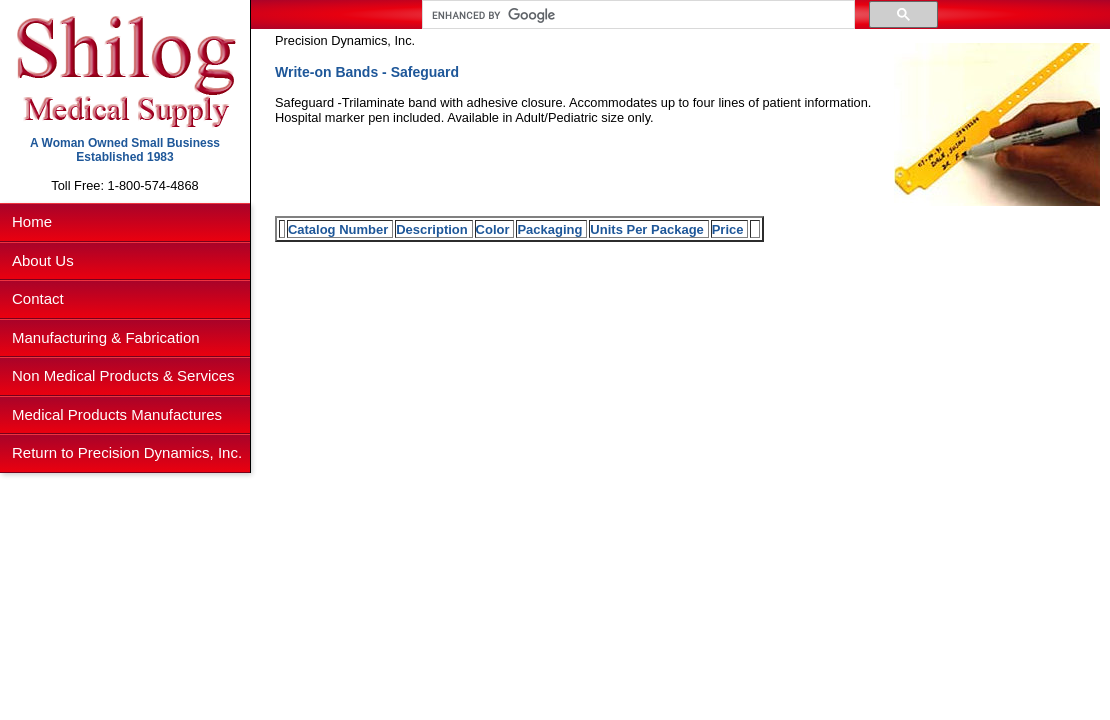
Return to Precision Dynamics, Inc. (127, 452)
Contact (38, 298)
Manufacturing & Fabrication (106, 337)
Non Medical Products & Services (123, 375)
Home (32, 221)
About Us (43, 260)
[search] (636, 15)
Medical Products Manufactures (117, 414)
